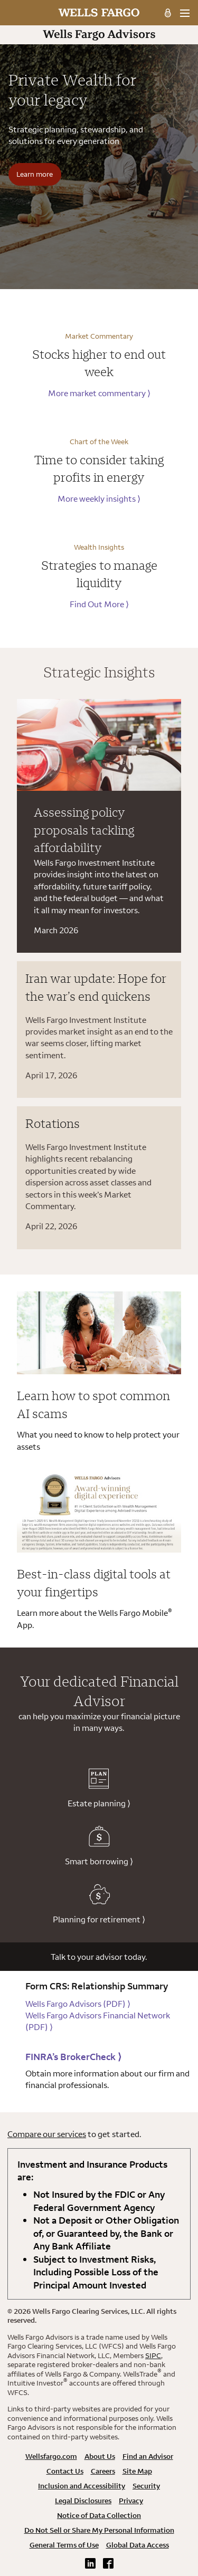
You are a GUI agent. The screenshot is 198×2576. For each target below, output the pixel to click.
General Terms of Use (64, 2545)
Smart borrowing (99, 1846)
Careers (103, 2471)
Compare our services (46, 2134)
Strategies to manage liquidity (99, 574)
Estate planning (99, 1788)
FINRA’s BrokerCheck (73, 2057)
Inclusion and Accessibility (81, 2486)
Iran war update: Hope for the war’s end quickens (95, 987)
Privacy (131, 2500)
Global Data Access (137, 2545)
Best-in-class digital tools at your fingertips (94, 1583)
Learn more (34, 174)
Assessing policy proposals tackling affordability (84, 829)
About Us (99, 2456)
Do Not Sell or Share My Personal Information (99, 2530)
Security (146, 2486)
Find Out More (99, 604)
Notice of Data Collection (99, 2515)
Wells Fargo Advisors (77, 2003)
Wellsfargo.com (51, 2456)
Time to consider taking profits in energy (99, 468)
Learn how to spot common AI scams (93, 1404)
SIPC (153, 2355)
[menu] (185, 13)
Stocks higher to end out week (99, 363)
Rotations (52, 1123)
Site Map (137, 2471)
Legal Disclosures (83, 2500)
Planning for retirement (99, 1904)
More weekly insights (99, 498)
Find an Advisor (147, 2456)
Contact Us (64, 2471)
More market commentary (99, 393)
